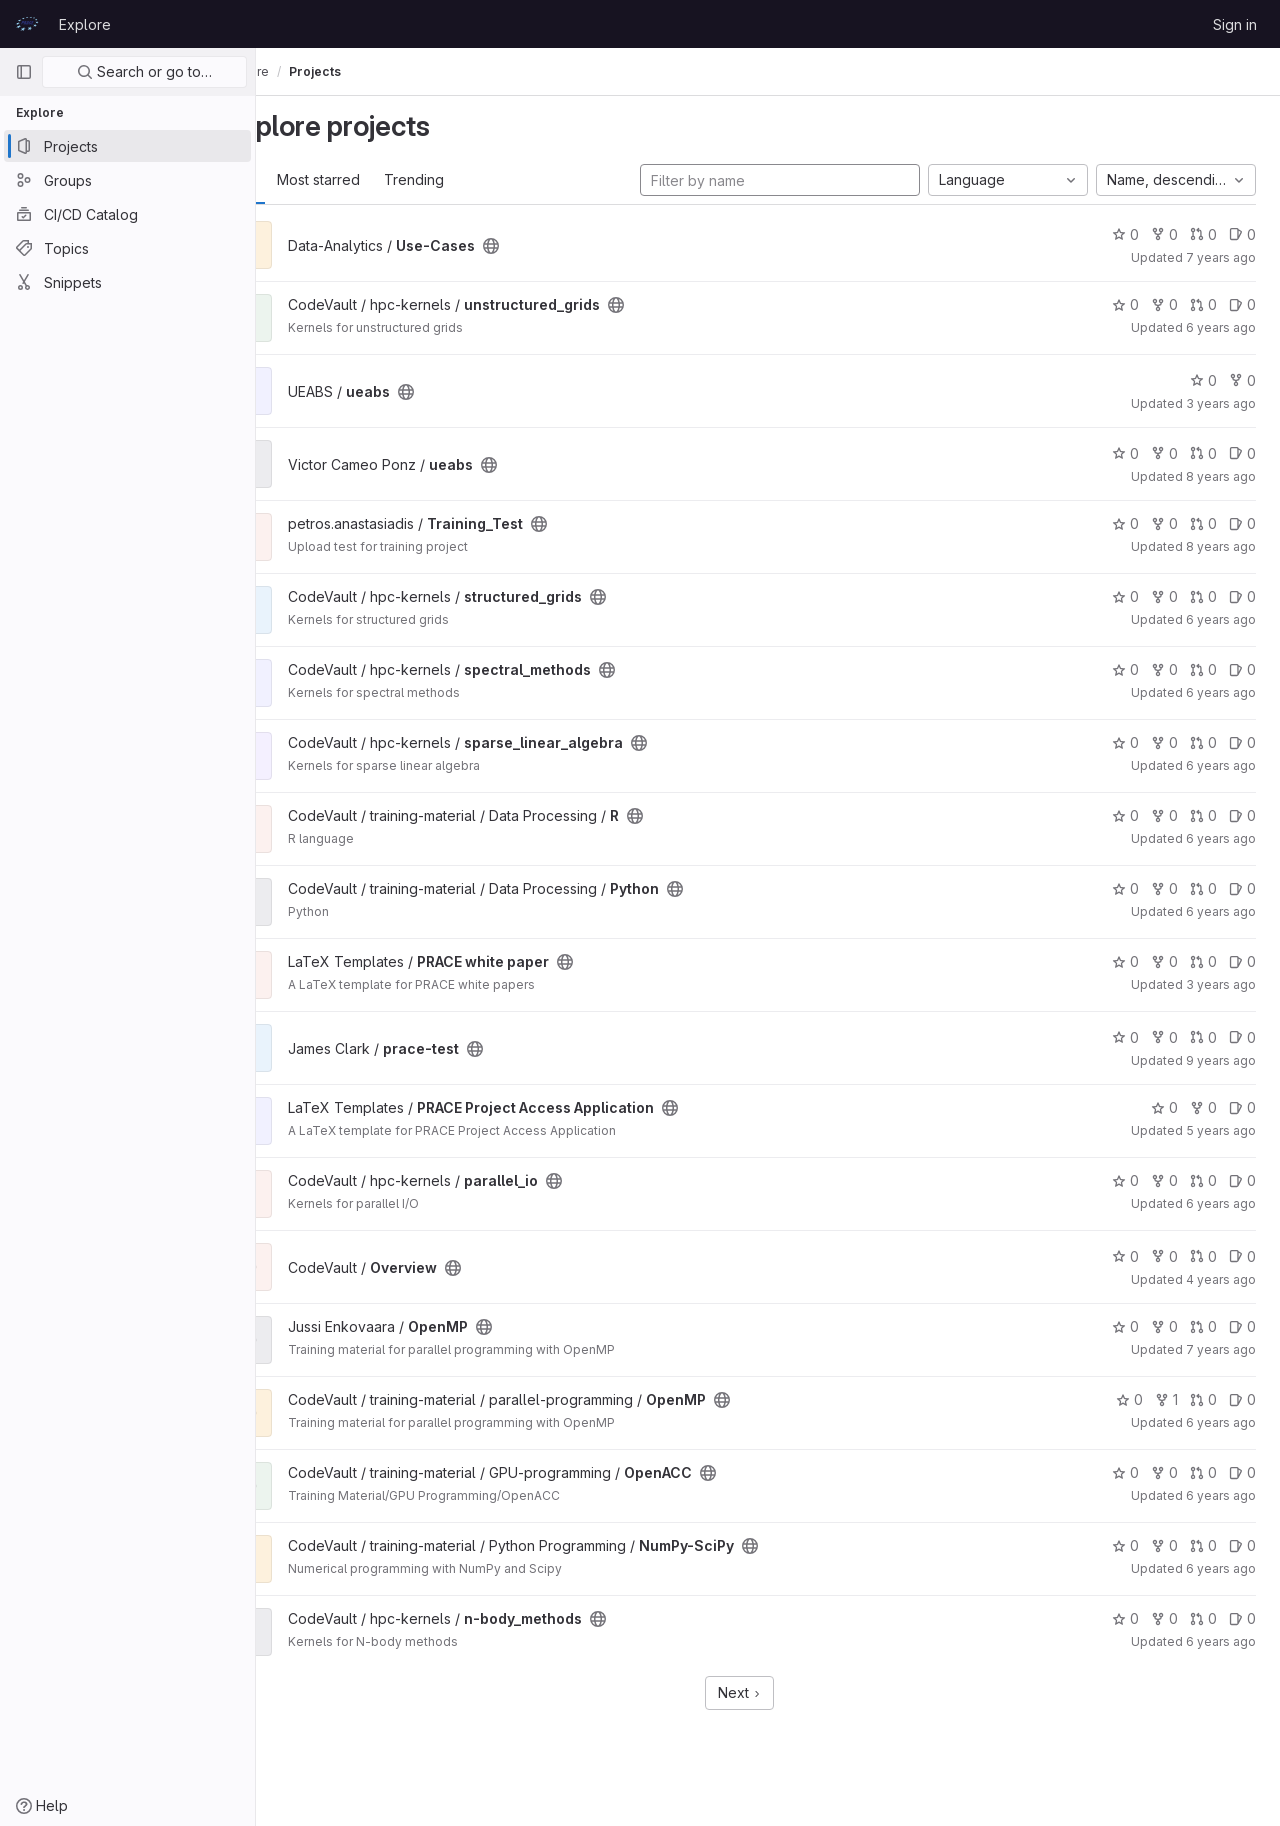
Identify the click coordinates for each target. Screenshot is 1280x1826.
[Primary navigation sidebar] (24, 72)
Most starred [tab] (374, 179)
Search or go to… (144, 71)
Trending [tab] (470, 179)
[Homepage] (27, 24)
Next (768, 1692)
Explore (85, 24)
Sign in (1235, 24)
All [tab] (300, 179)
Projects (371, 71)
